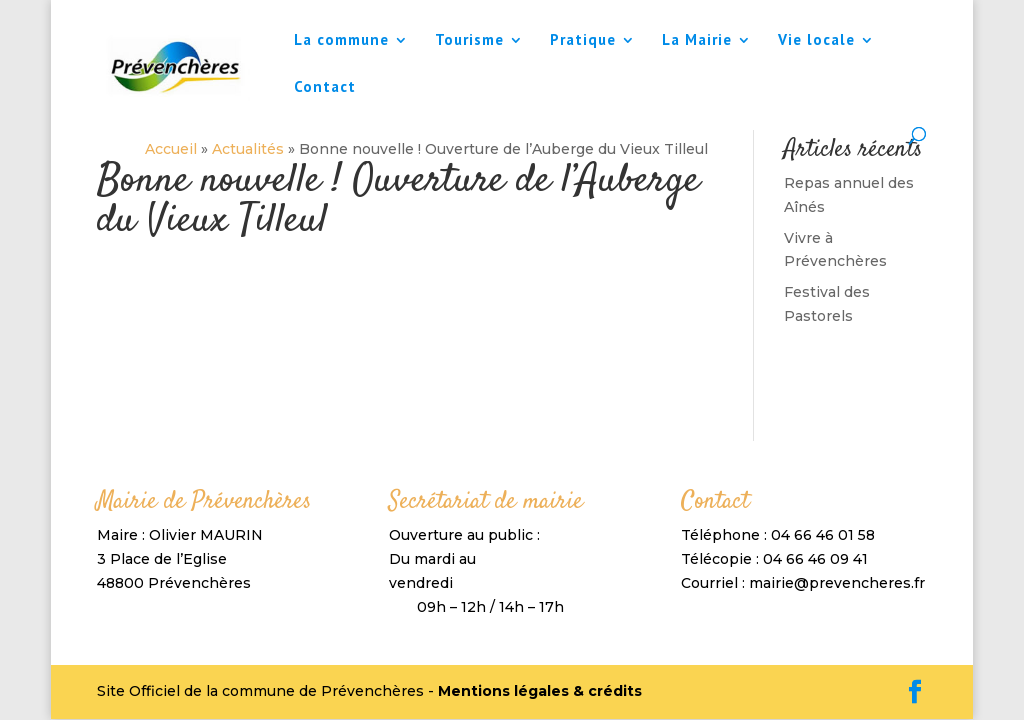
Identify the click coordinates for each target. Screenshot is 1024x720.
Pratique (583, 41)
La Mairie (697, 41)
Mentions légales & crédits (540, 691)
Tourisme (469, 41)
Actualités (246, 149)
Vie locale (816, 41)
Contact (325, 88)
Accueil (169, 149)
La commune (341, 41)
